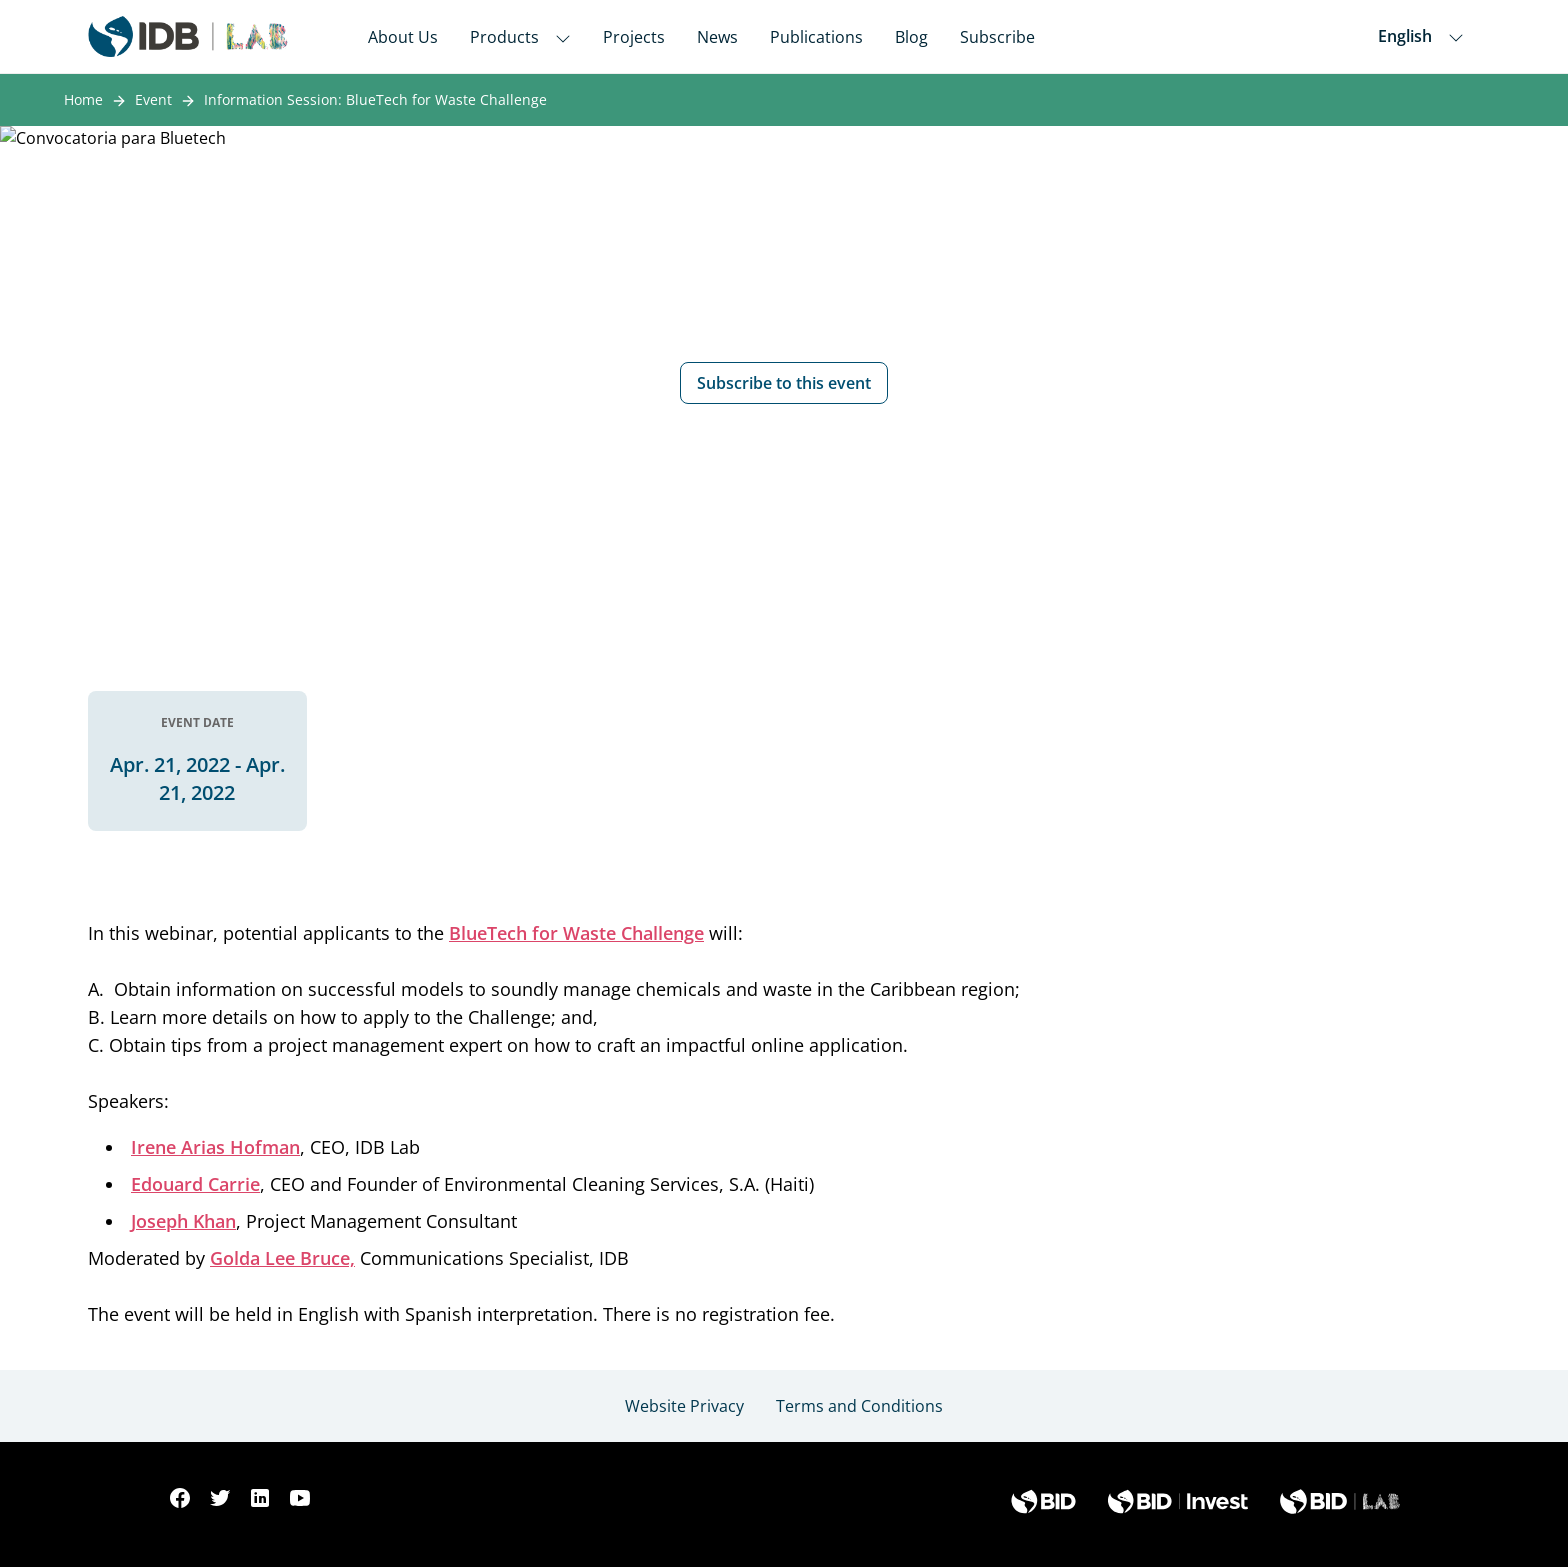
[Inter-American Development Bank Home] (188, 36)
